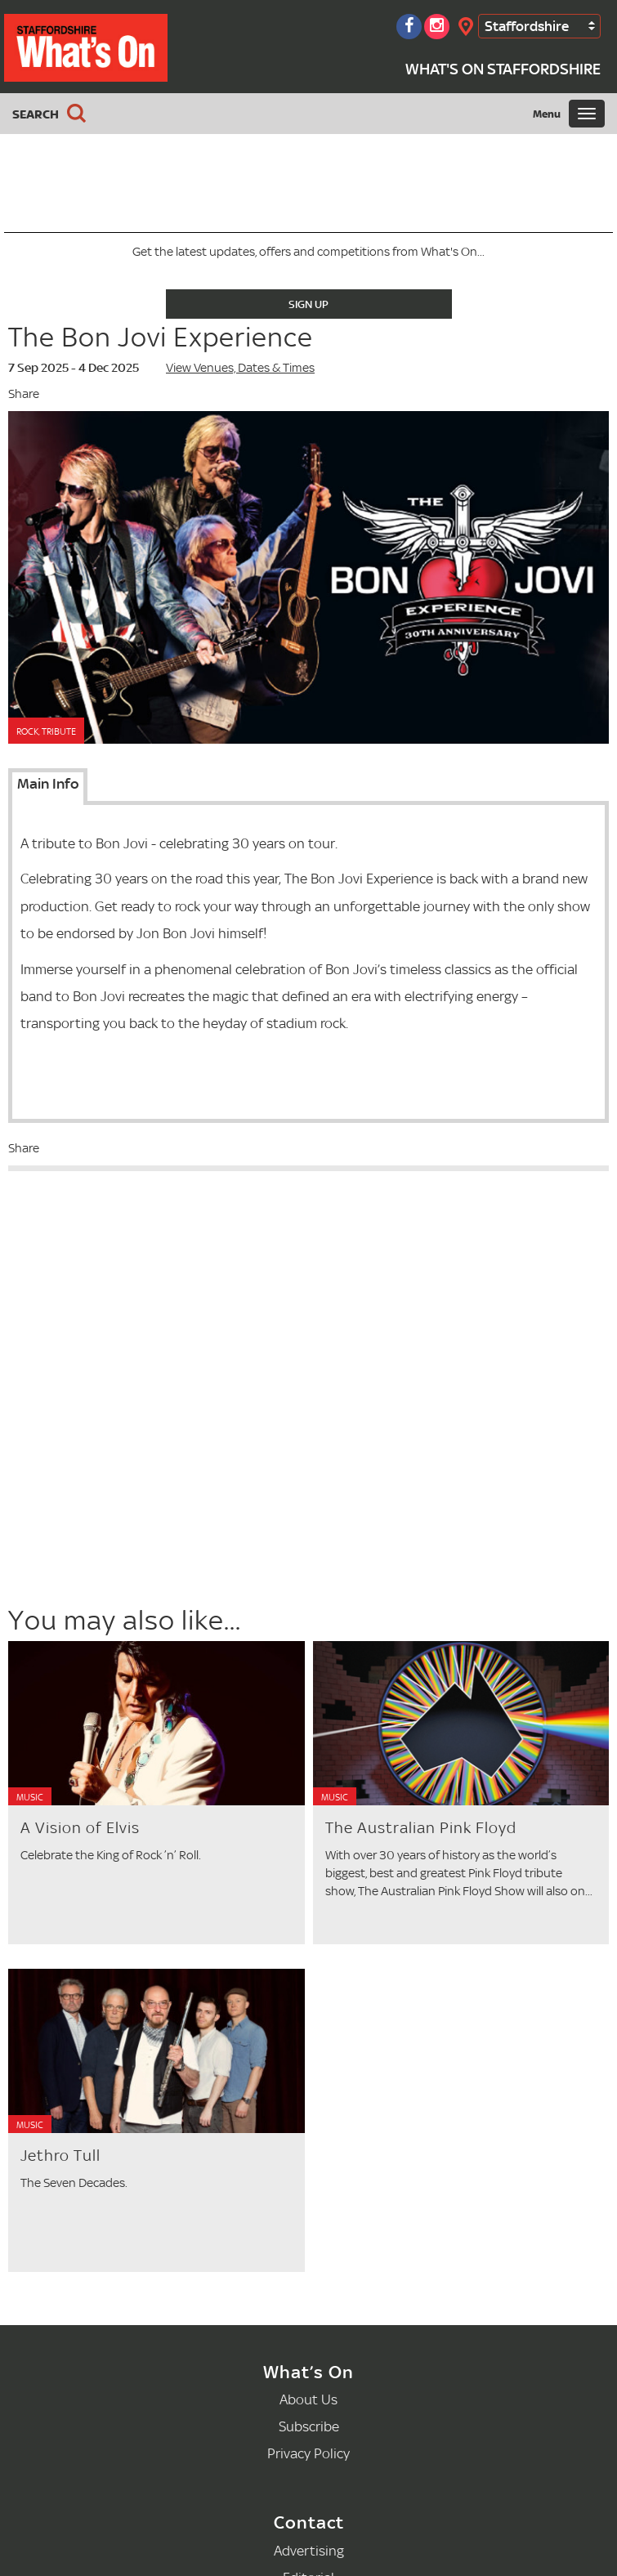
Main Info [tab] (47, 784)
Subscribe (309, 2426)
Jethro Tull (60, 2155)
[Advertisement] (140, 1483)
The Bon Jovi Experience (160, 336)
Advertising (309, 2550)
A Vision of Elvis (80, 1827)
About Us (308, 2399)
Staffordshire (527, 25)
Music (29, 1797)
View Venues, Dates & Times (240, 367)
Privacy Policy (308, 2453)
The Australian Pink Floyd (420, 1827)
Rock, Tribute (46, 731)
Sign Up (308, 304)
